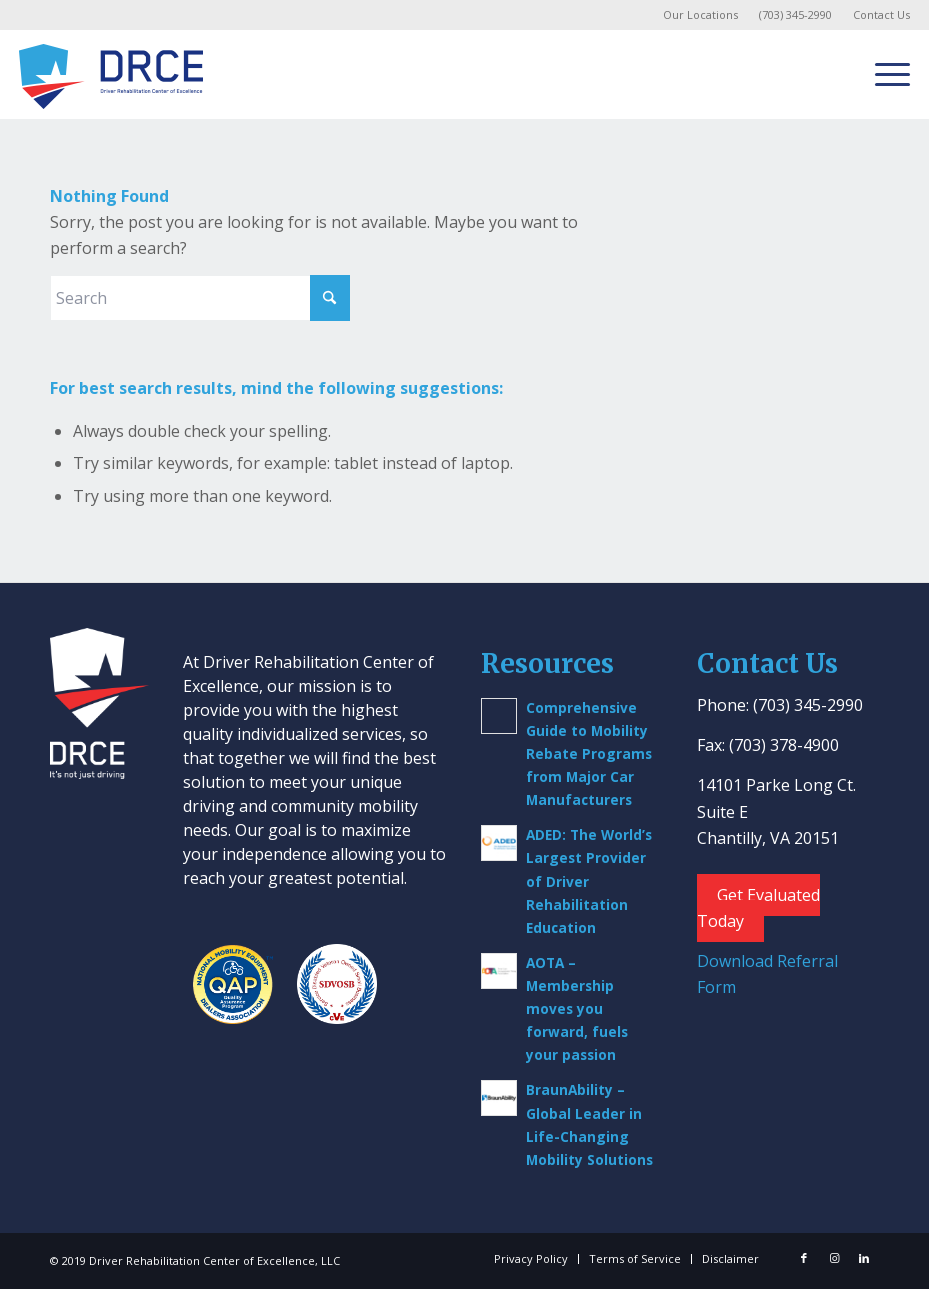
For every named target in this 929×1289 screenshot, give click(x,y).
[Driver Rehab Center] (111, 74)
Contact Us (881, 14)
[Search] (200, 298)
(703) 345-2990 (795, 14)
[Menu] (882, 74)
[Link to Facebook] (804, 1258)
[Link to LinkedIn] (864, 1258)
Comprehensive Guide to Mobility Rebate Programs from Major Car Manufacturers (589, 753)
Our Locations (700, 14)
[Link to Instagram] (834, 1258)
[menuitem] (701, 15)
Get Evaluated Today (758, 908)
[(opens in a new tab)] (499, 843)
